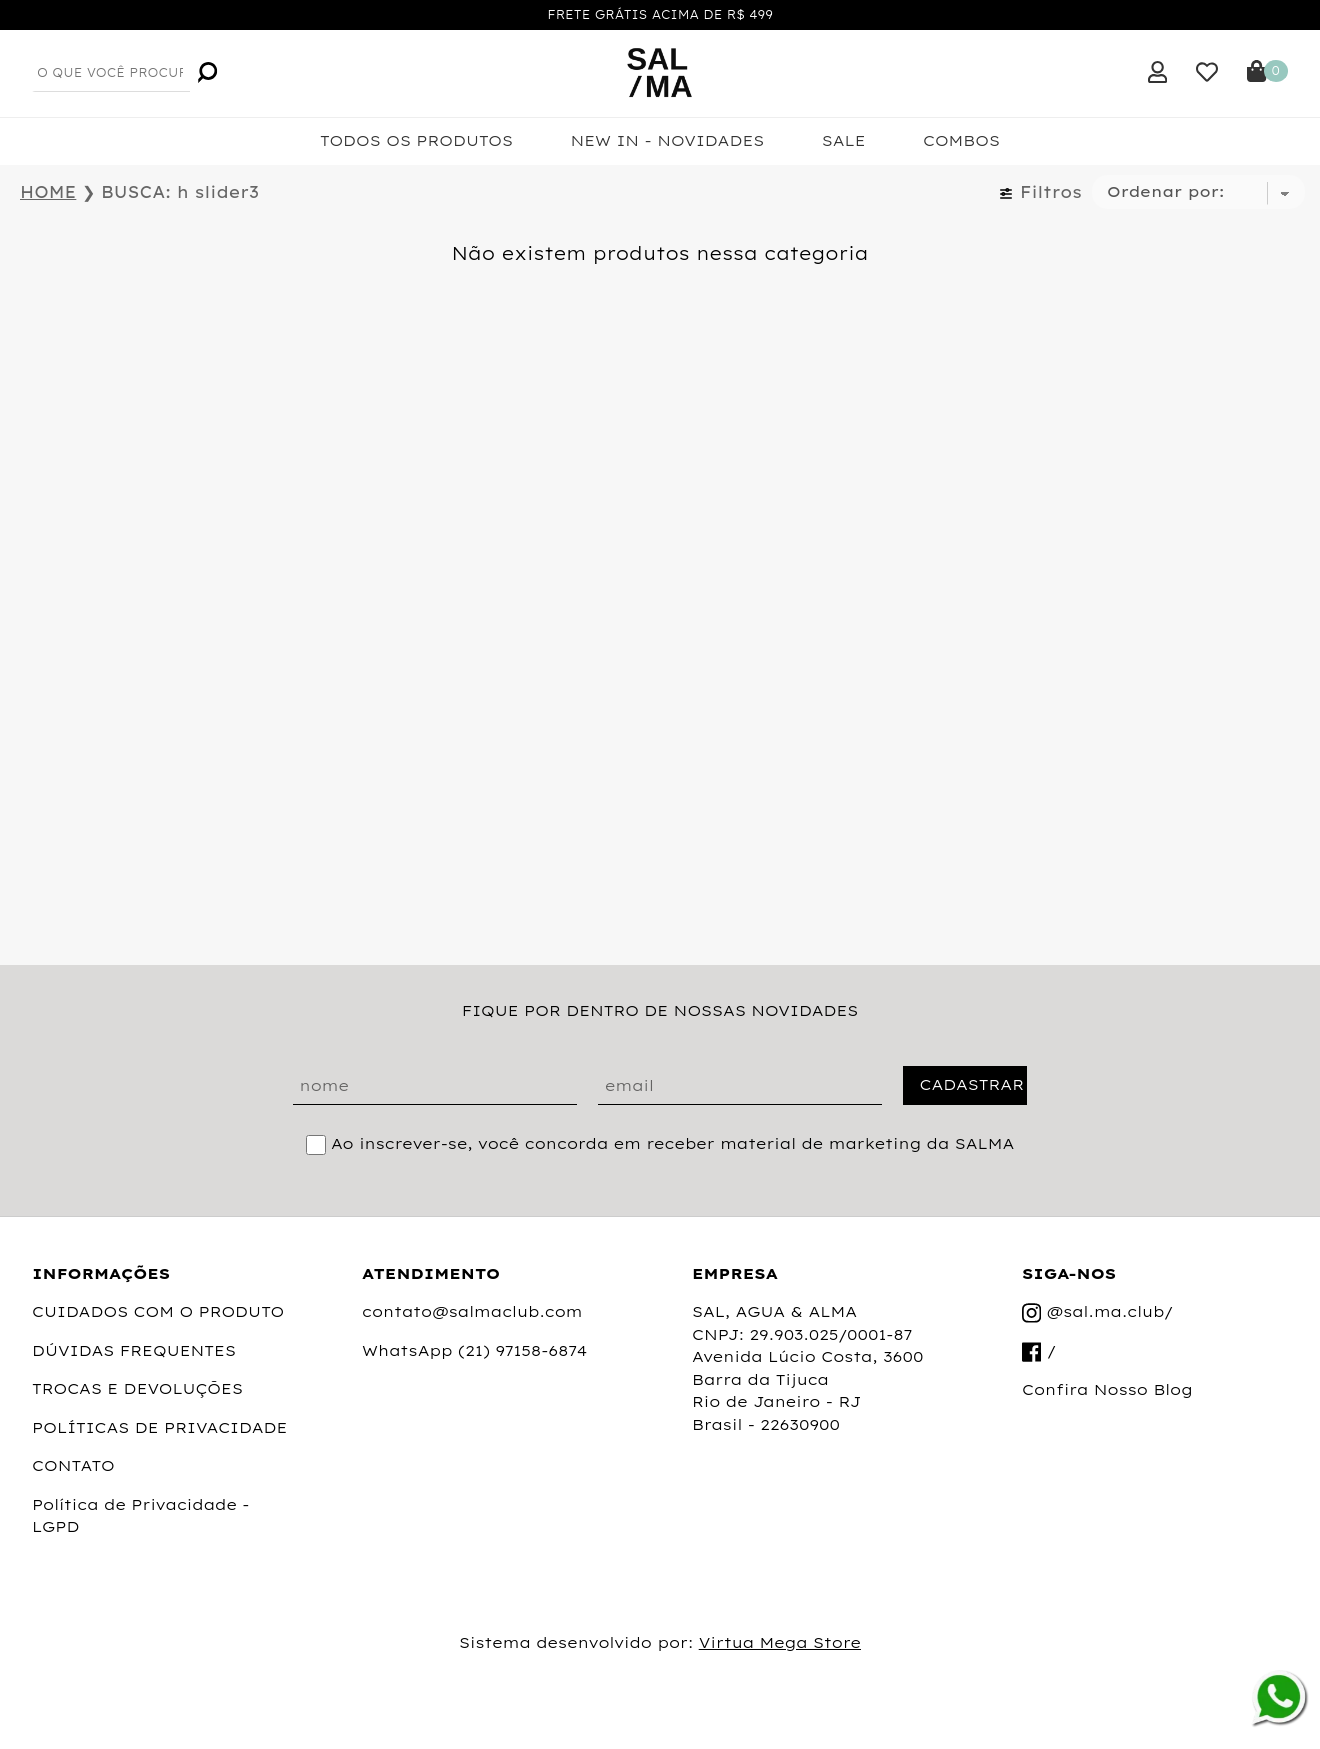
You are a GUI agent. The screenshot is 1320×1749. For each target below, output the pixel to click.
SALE (844, 140)
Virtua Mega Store (780, 1642)
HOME (48, 192)
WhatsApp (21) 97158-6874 (474, 1350)
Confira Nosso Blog (1107, 1389)
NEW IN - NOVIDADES (667, 140)
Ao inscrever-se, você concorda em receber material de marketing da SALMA (672, 1143)
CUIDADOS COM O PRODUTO (158, 1311)
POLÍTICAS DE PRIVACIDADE (159, 1427)
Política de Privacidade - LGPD (141, 1516)
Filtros (1040, 192)
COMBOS (961, 140)
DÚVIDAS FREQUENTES (134, 1350)
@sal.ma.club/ (1098, 1313)
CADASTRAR (971, 1084)
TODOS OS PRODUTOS (416, 140)
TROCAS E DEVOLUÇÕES (137, 1388)
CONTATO (73, 1465)
